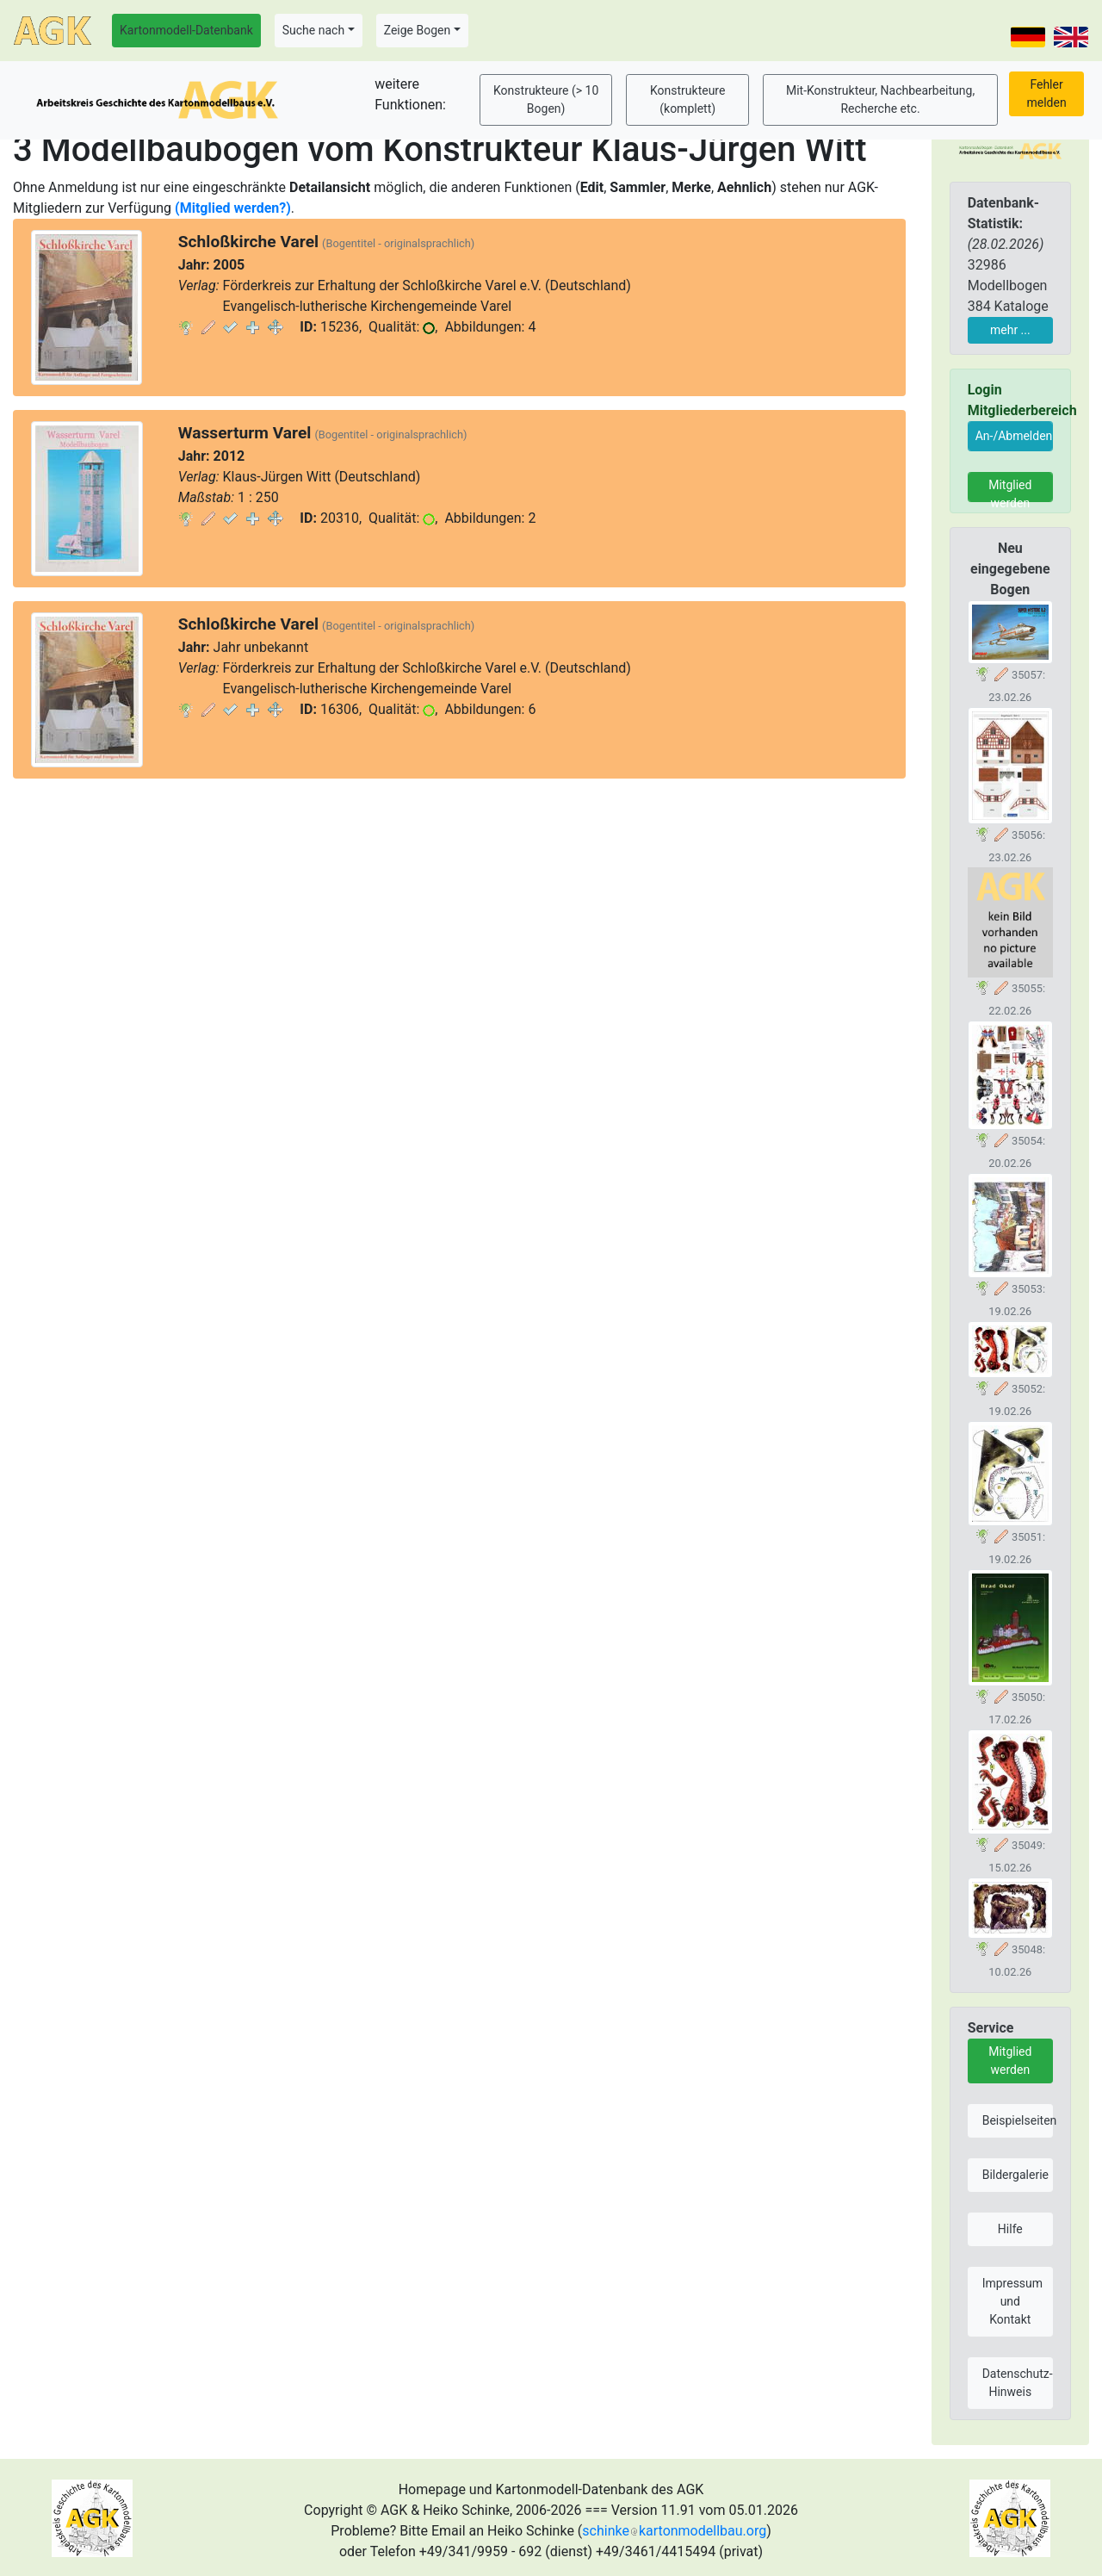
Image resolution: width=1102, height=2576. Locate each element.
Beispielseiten (1017, 2120)
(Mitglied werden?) (233, 208)
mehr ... (1010, 330)
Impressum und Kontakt (1012, 2301)
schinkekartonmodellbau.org (674, 2531)
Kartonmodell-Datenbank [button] (186, 30)
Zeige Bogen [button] (417, 30)
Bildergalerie (1015, 2175)
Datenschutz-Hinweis (1017, 2383)
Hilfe (1010, 2229)
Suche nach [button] (313, 30)
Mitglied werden (1009, 490)
